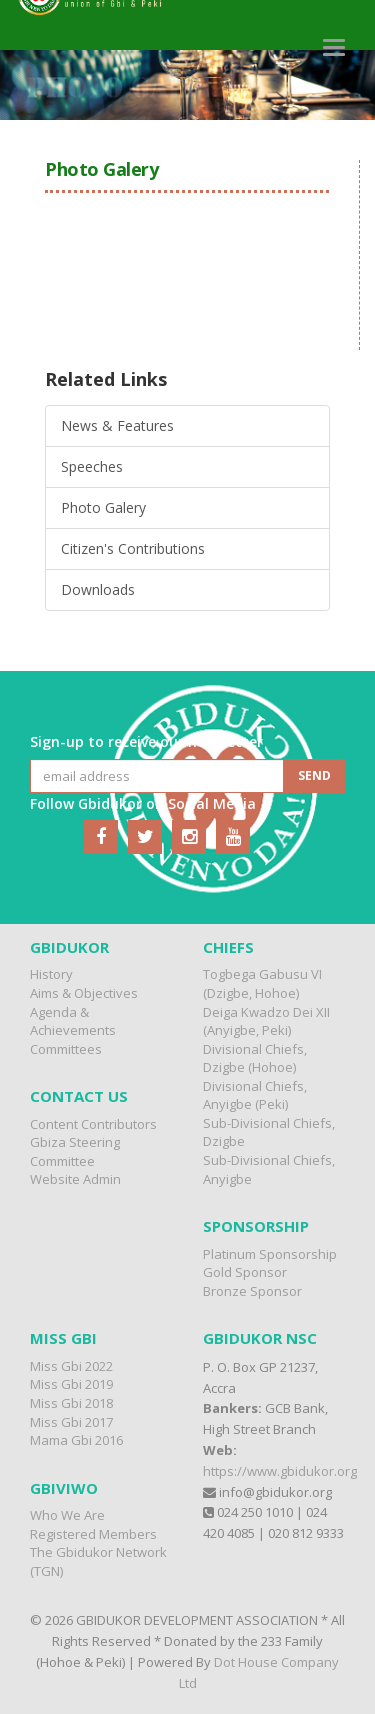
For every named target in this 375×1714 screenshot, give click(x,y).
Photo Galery (103, 507)
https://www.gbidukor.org (280, 1471)
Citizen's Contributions (133, 548)
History (51, 974)
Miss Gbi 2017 (71, 1422)
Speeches (92, 466)
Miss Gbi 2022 (71, 1366)
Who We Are (67, 1515)
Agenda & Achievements (73, 1021)
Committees (66, 1049)
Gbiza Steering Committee (75, 1151)
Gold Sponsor (245, 1272)
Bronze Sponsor (252, 1291)
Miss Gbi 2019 (71, 1384)
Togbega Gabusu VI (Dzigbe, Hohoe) (262, 983)
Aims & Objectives (84, 993)
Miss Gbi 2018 (71, 1403)
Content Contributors (93, 1124)
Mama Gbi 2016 (76, 1440)
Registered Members (93, 1534)
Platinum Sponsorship (270, 1254)
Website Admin (75, 1179)
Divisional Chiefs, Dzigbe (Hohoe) (255, 1058)
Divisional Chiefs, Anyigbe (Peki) (255, 1095)
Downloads (98, 589)
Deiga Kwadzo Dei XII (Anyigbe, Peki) (266, 1021)
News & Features (117, 425)
